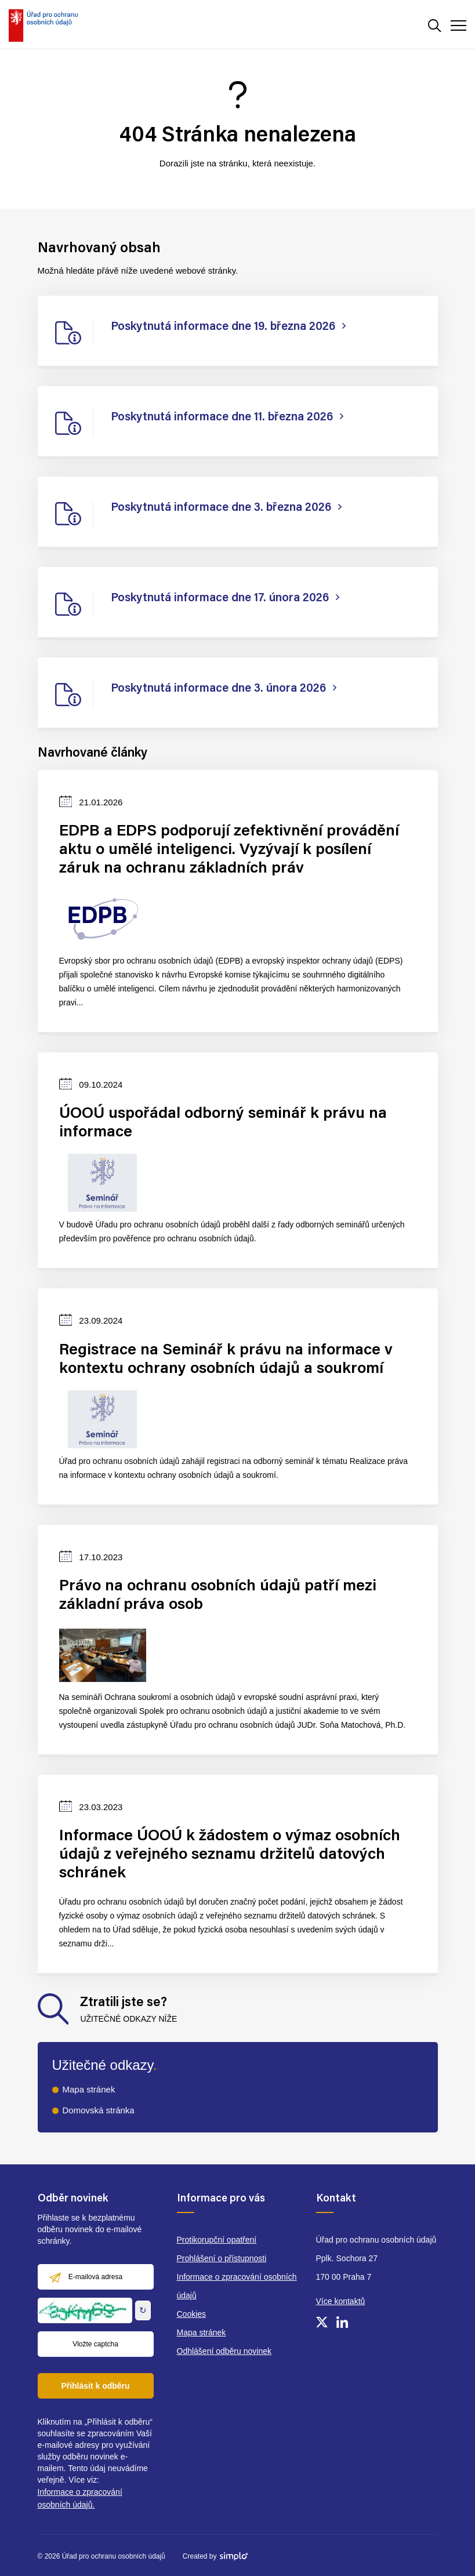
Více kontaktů (340, 2301)
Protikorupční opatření (217, 2239)
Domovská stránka (99, 2110)
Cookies (191, 2314)
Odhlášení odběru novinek (224, 2351)
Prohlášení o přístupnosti (222, 2258)
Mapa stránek (89, 2089)
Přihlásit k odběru (95, 2385)
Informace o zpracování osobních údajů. (80, 2498)
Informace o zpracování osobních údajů (237, 2286)
